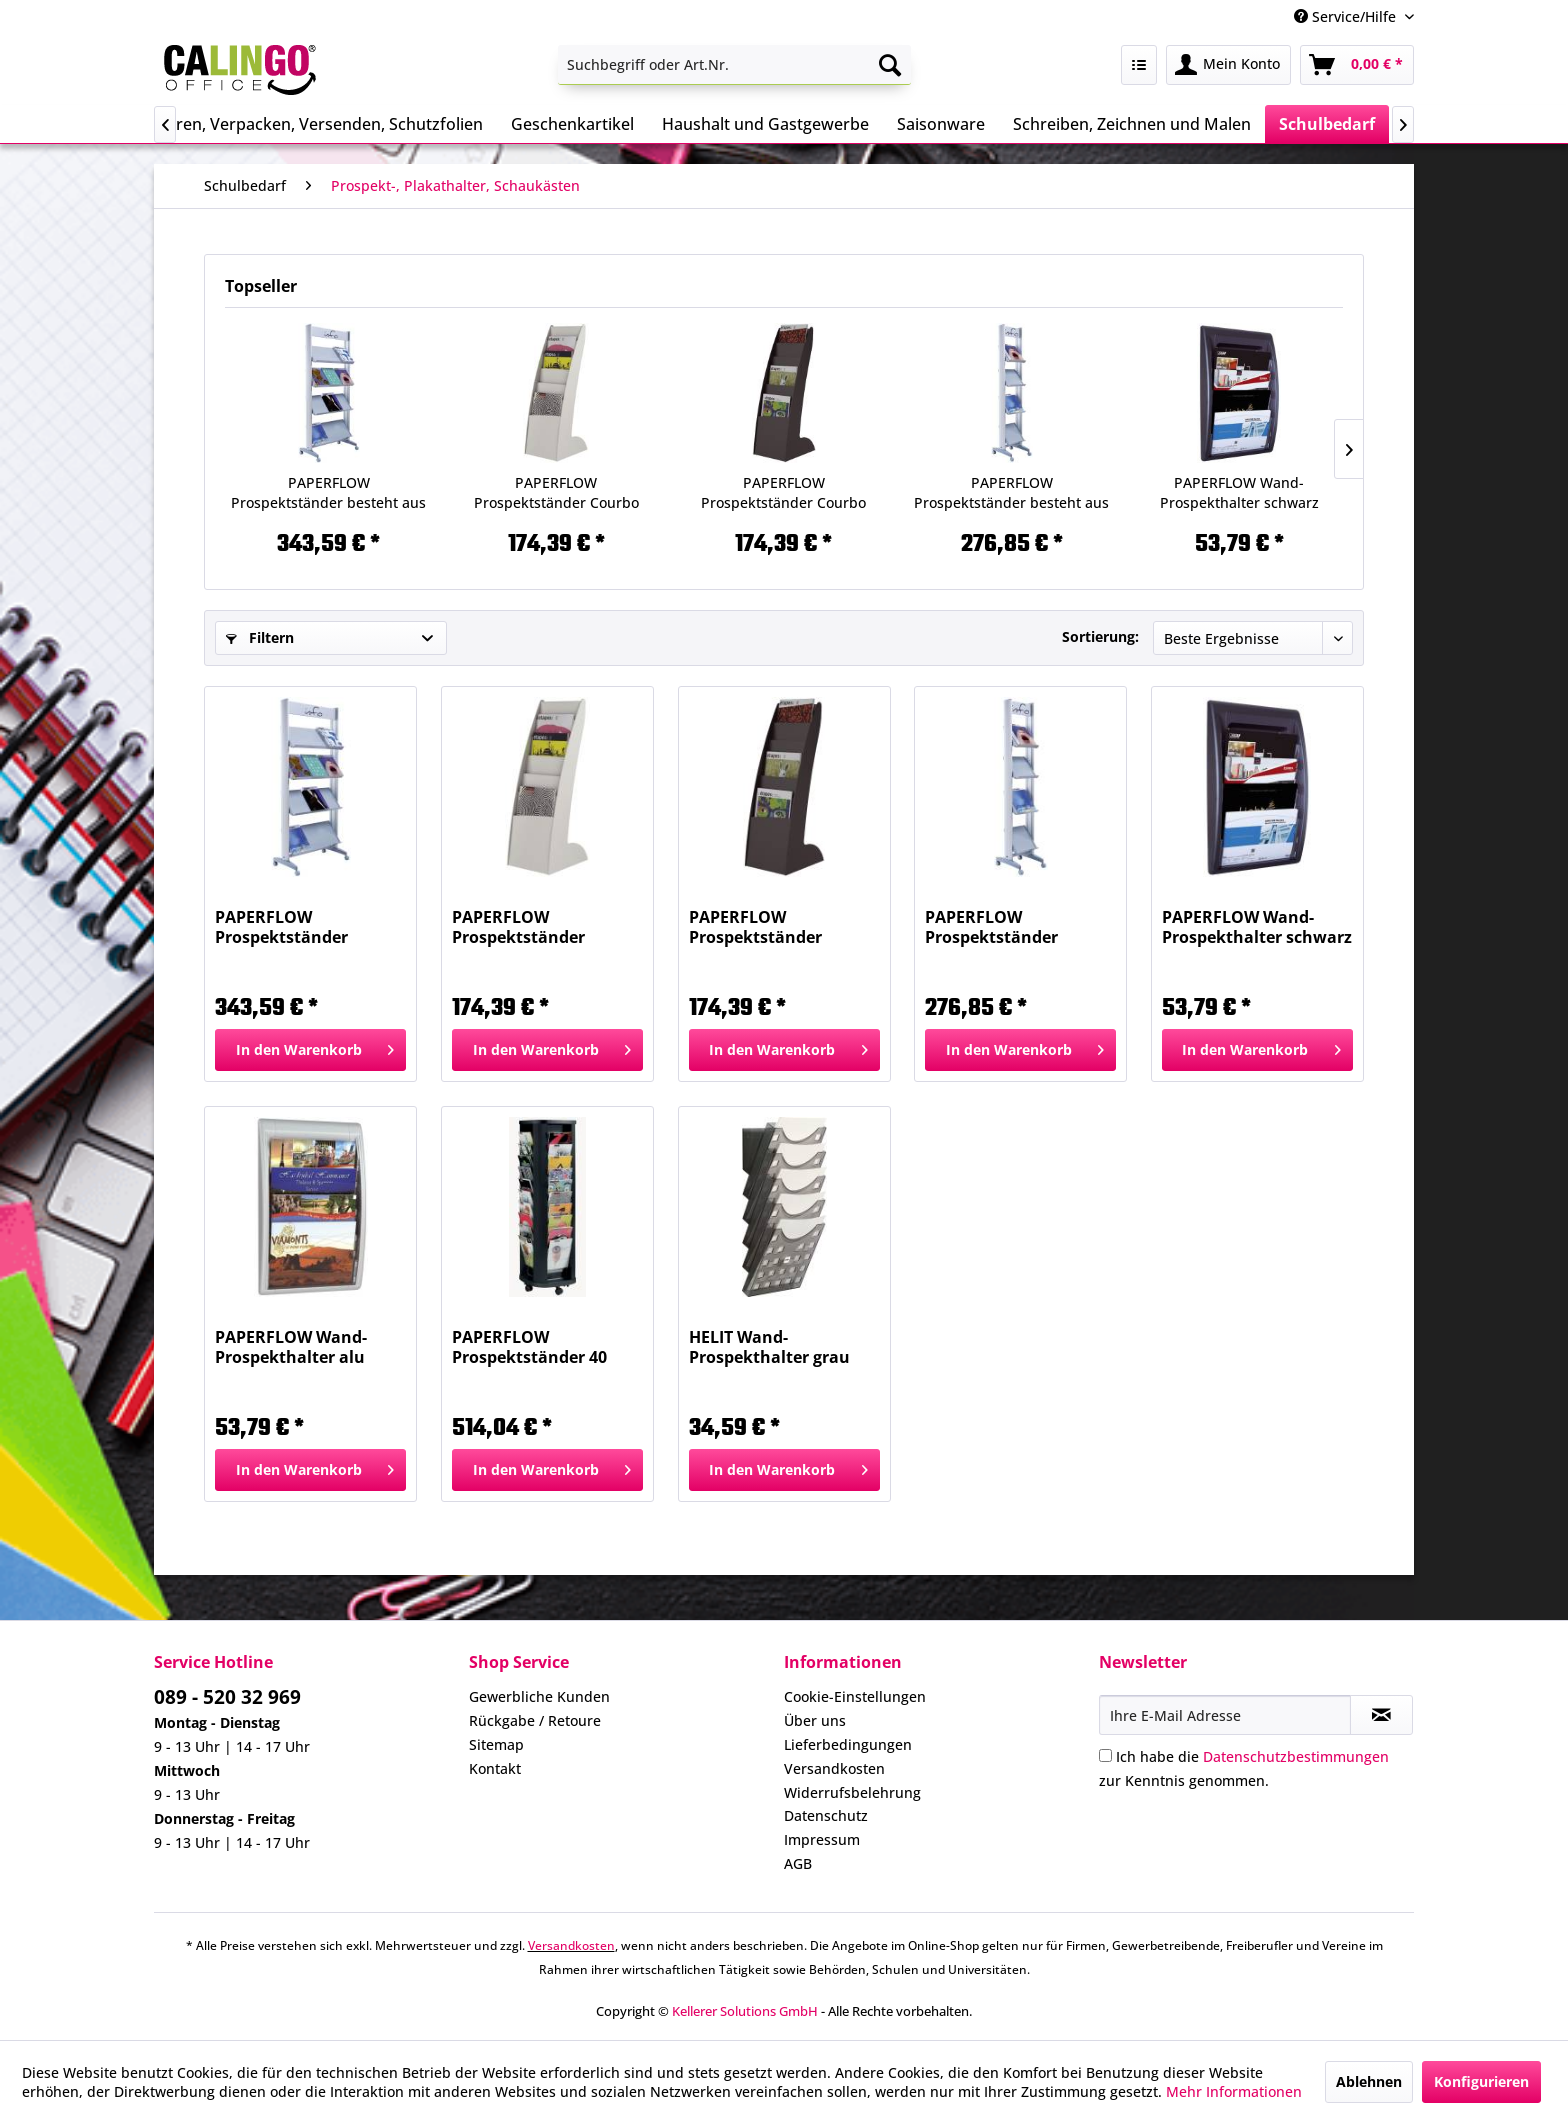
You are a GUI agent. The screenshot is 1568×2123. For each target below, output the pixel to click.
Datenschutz (826, 1815)
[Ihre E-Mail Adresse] (1225, 1715)
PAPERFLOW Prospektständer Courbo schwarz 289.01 (783, 493)
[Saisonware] (941, 124)
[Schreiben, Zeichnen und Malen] (1132, 124)
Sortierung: (1100, 636)
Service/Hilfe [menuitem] (1347, 16)
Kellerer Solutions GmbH (745, 2011)
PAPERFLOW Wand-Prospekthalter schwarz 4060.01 (1239, 493)
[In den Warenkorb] (310, 1050)
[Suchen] (890, 65)
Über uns (815, 1720)
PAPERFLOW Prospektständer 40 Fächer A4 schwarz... (533, 1347)
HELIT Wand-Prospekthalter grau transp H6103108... (769, 1347)
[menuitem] (734, 65)
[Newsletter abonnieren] (1381, 1715)
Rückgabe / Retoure (535, 1720)
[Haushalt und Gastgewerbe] (765, 124)
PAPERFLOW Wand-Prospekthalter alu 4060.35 (291, 1347)
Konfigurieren (1481, 2081)
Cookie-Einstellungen (855, 1696)
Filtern (260, 637)
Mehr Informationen (1234, 2091)
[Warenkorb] (1357, 65)
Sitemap (496, 1744)
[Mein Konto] (1228, 65)
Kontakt (495, 1768)
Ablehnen (1369, 2081)
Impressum (822, 1839)
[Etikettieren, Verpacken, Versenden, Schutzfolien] (298, 124)
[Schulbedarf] (1327, 124)
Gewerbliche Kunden (539, 1696)
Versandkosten (834, 1768)
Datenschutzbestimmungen (1296, 1756)
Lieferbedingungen (848, 1744)
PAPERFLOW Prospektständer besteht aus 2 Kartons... (328, 493)
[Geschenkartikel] (572, 124)
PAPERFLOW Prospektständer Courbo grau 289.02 (556, 493)
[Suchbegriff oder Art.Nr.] (734, 65)
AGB (798, 1863)
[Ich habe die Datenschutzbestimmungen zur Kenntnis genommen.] (1105, 1755)
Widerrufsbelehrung (852, 1792)
